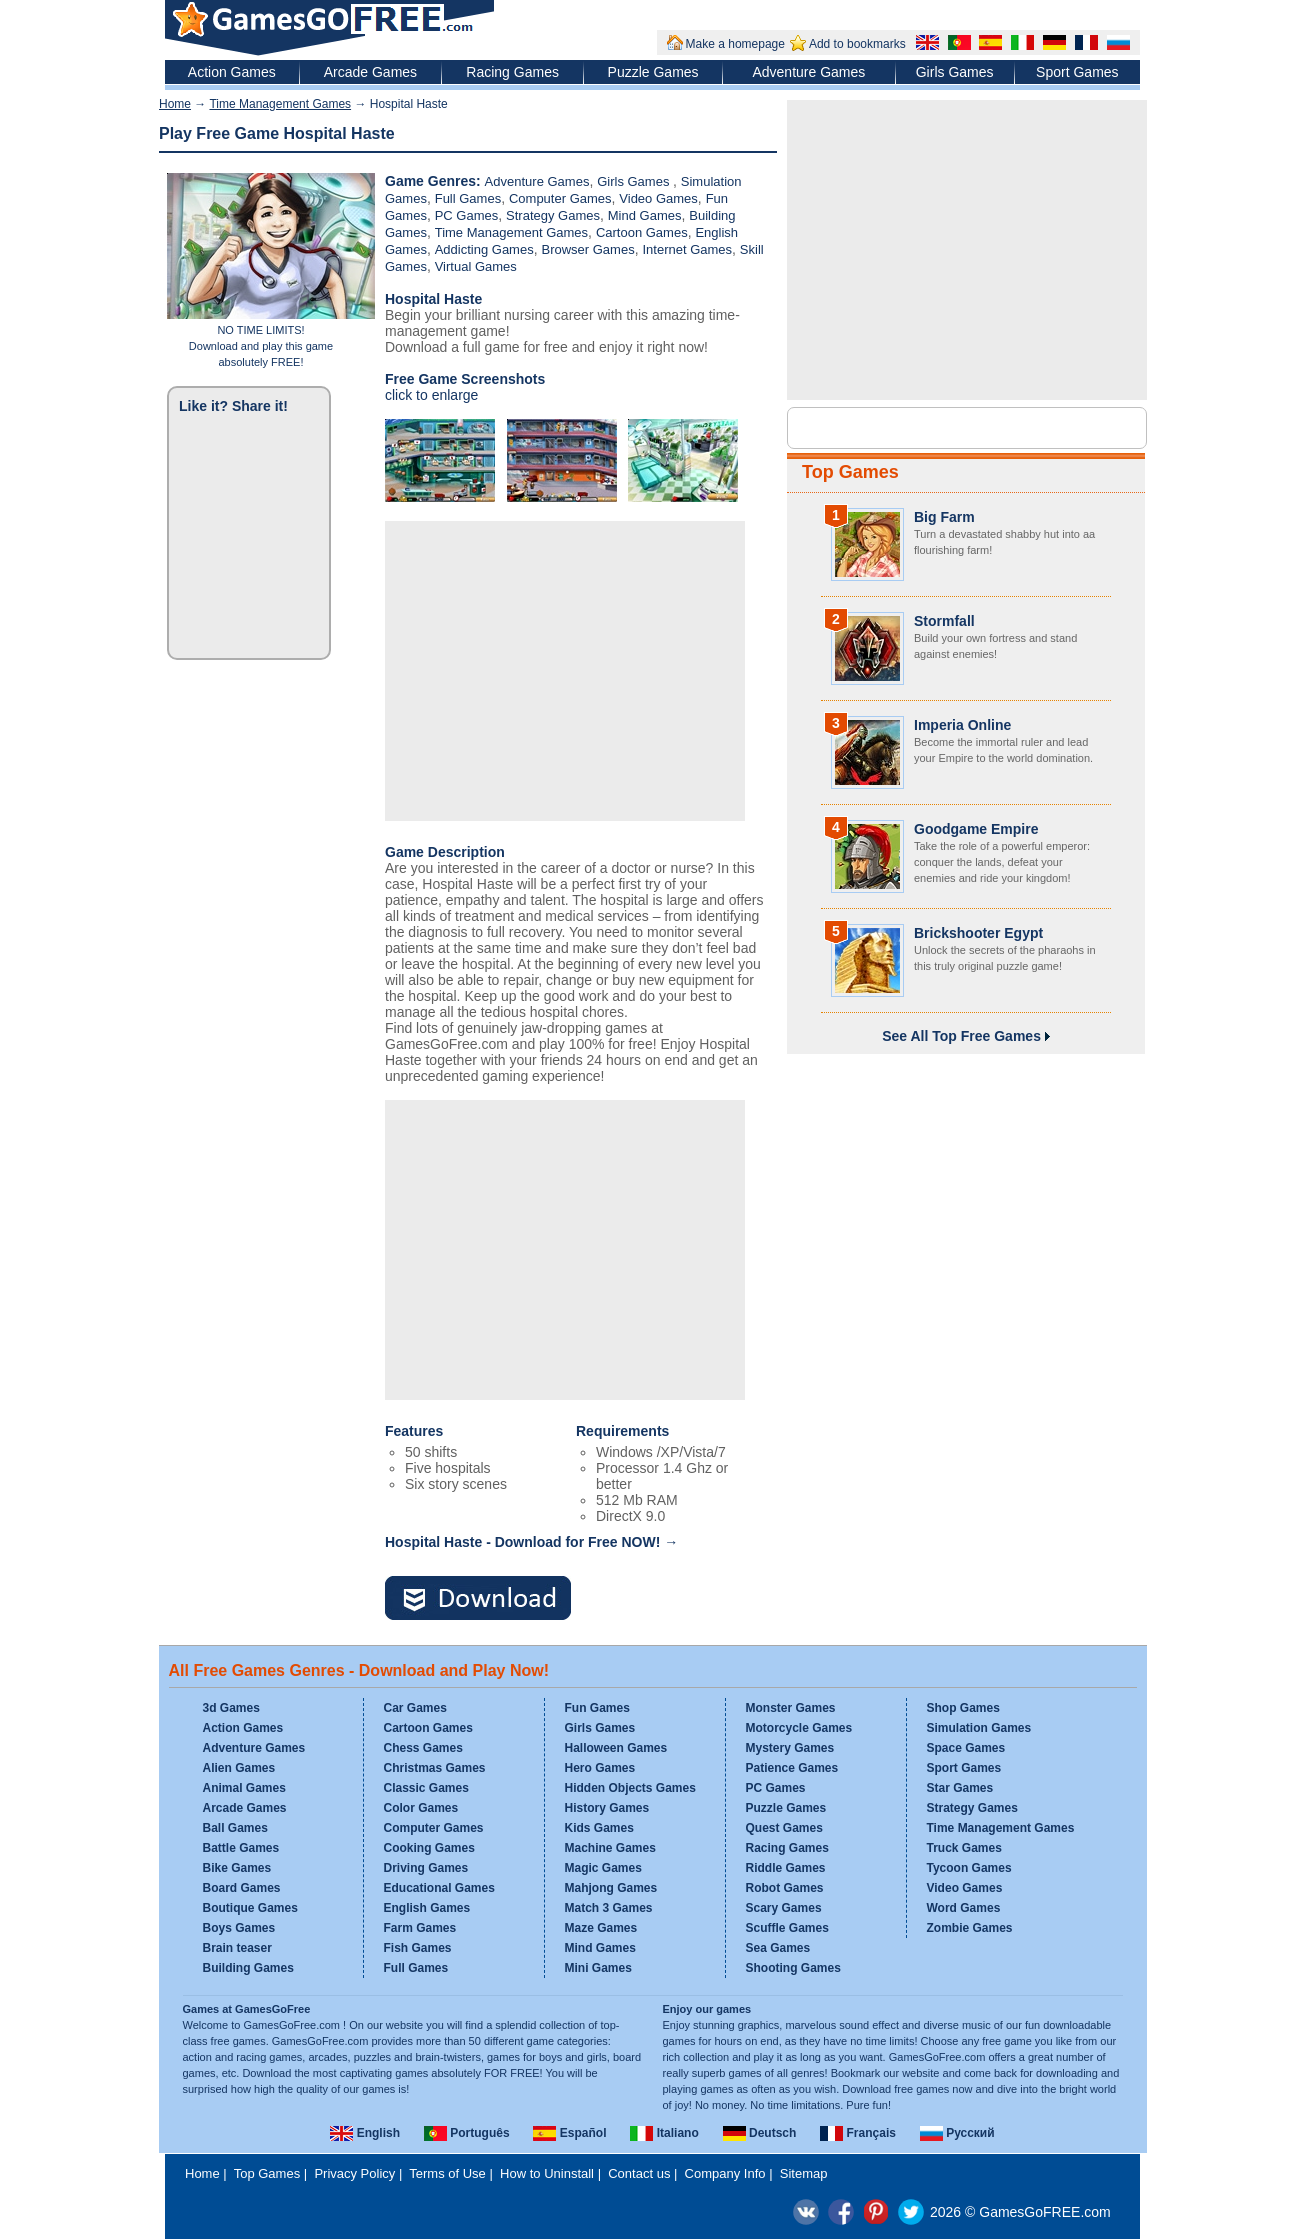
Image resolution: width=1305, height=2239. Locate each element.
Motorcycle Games (799, 1728)
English (365, 2133)
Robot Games (785, 1888)
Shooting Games (793, 1968)
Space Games (966, 1748)
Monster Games (791, 1708)
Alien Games (239, 1768)
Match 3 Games (609, 1908)
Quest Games (784, 1828)
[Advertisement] (565, 671)
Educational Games (439, 1888)
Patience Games (792, 1768)
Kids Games (599, 1828)
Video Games (658, 198)
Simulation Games (979, 1728)
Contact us (639, 2173)
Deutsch (760, 2133)
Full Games (468, 198)
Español (569, 2133)
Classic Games (426, 1788)
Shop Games (963, 1708)
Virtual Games (476, 266)
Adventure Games (808, 72)
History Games (607, 1808)
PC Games (467, 215)
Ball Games (235, 1828)
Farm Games (420, 1928)
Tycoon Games (969, 1868)
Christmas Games (435, 1768)
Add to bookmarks (857, 44)
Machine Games (610, 1848)
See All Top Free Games (966, 1036)
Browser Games (587, 249)
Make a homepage (735, 44)
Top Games (850, 472)
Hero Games (600, 1768)
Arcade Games (370, 72)
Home (175, 104)
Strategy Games (553, 215)
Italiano (664, 2133)
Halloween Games (616, 1748)
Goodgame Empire (976, 829)
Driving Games (426, 1868)
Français (858, 2133)
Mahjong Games (611, 1888)
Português (467, 2133)
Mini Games (598, 1968)
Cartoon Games (642, 232)
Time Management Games (280, 104)
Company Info (725, 2173)
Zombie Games (970, 1928)
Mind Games (645, 215)
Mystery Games (790, 1748)
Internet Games (687, 249)
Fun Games (597, 1708)
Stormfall (944, 621)
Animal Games (244, 1788)
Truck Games (964, 1848)
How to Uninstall (547, 2173)
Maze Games (601, 1928)
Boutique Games (250, 1908)
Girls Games (955, 72)
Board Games (242, 1888)
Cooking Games (429, 1848)
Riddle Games (786, 1868)
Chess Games (423, 1748)
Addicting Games (484, 249)
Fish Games (418, 1948)
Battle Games (241, 1848)
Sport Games (1077, 72)
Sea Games (778, 1948)
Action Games (232, 72)
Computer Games (560, 198)
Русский (957, 2133)
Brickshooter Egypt (978, 933)
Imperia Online (962, 725)
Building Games (248, 1968)
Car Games (415, 1708)
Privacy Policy (354, 2173)
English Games (427, 1908)
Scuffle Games (787, 1928)
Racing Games (512, 72)
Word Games (964, 1908)
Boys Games (239, 1928)
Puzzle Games (653, 72)
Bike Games (237, 1868)
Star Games (960, 1788)
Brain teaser (237, 1948)
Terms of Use (447, 2173)
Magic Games (603, 1868)
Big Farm (944, 517)
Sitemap (804, 2173)
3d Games (231, 1708)
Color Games (421, 1808)
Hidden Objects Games (630, 1788)
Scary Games (784, 1908)
